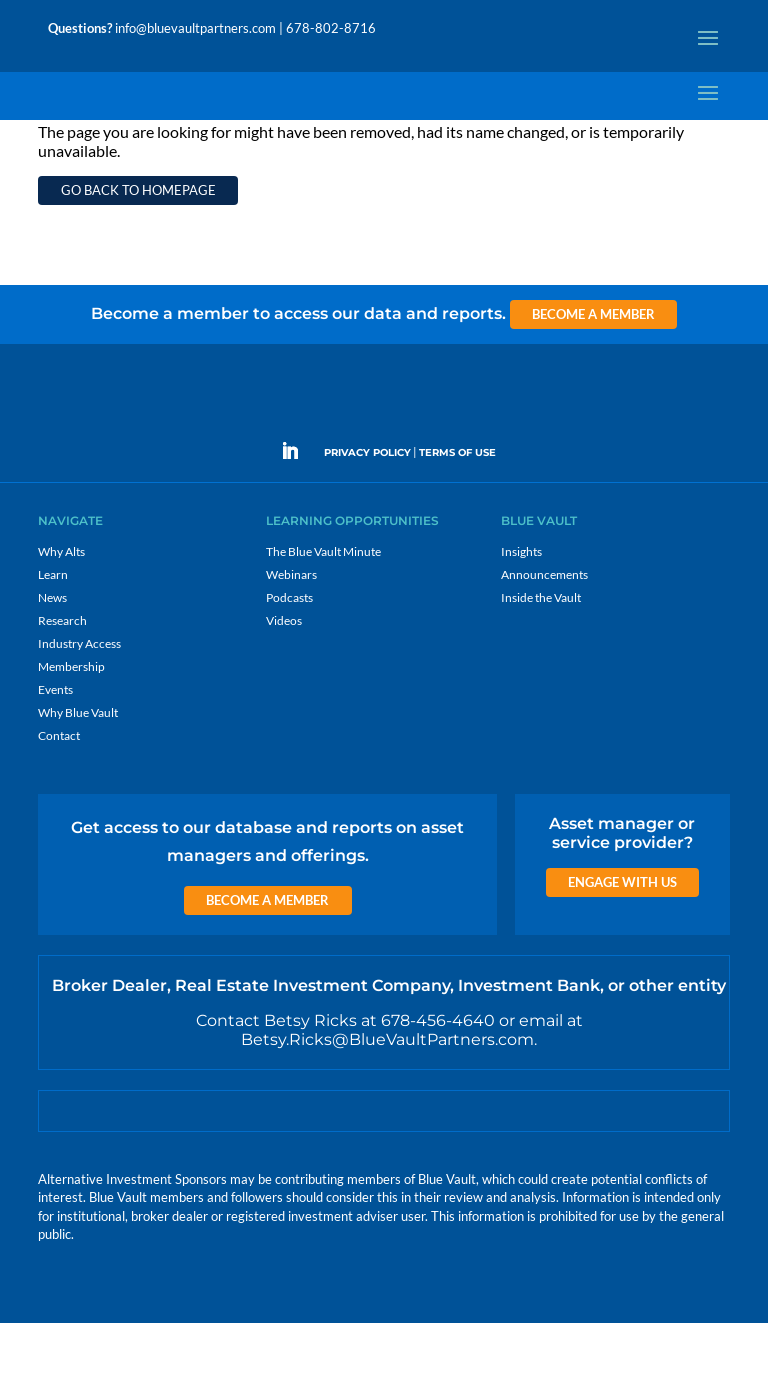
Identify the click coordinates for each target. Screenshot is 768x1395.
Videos (284, 692)
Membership (71, 738)
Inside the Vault (541, 669)
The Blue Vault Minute (323, 623)
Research (62, 692)
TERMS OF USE (457, 524)
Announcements (544, 646)
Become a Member (593, 386)
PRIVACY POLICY (367, 524)
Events (55, 761)
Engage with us (622, 954)
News (52, 669)
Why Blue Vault (78, 784)
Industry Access (79, 715)
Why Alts (61, 623)
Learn (53, 646)
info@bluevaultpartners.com (195, 28)
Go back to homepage (138, 262)
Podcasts (289, 669)
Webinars (291, 646)
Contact (59, 807)
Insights (521, 623)
